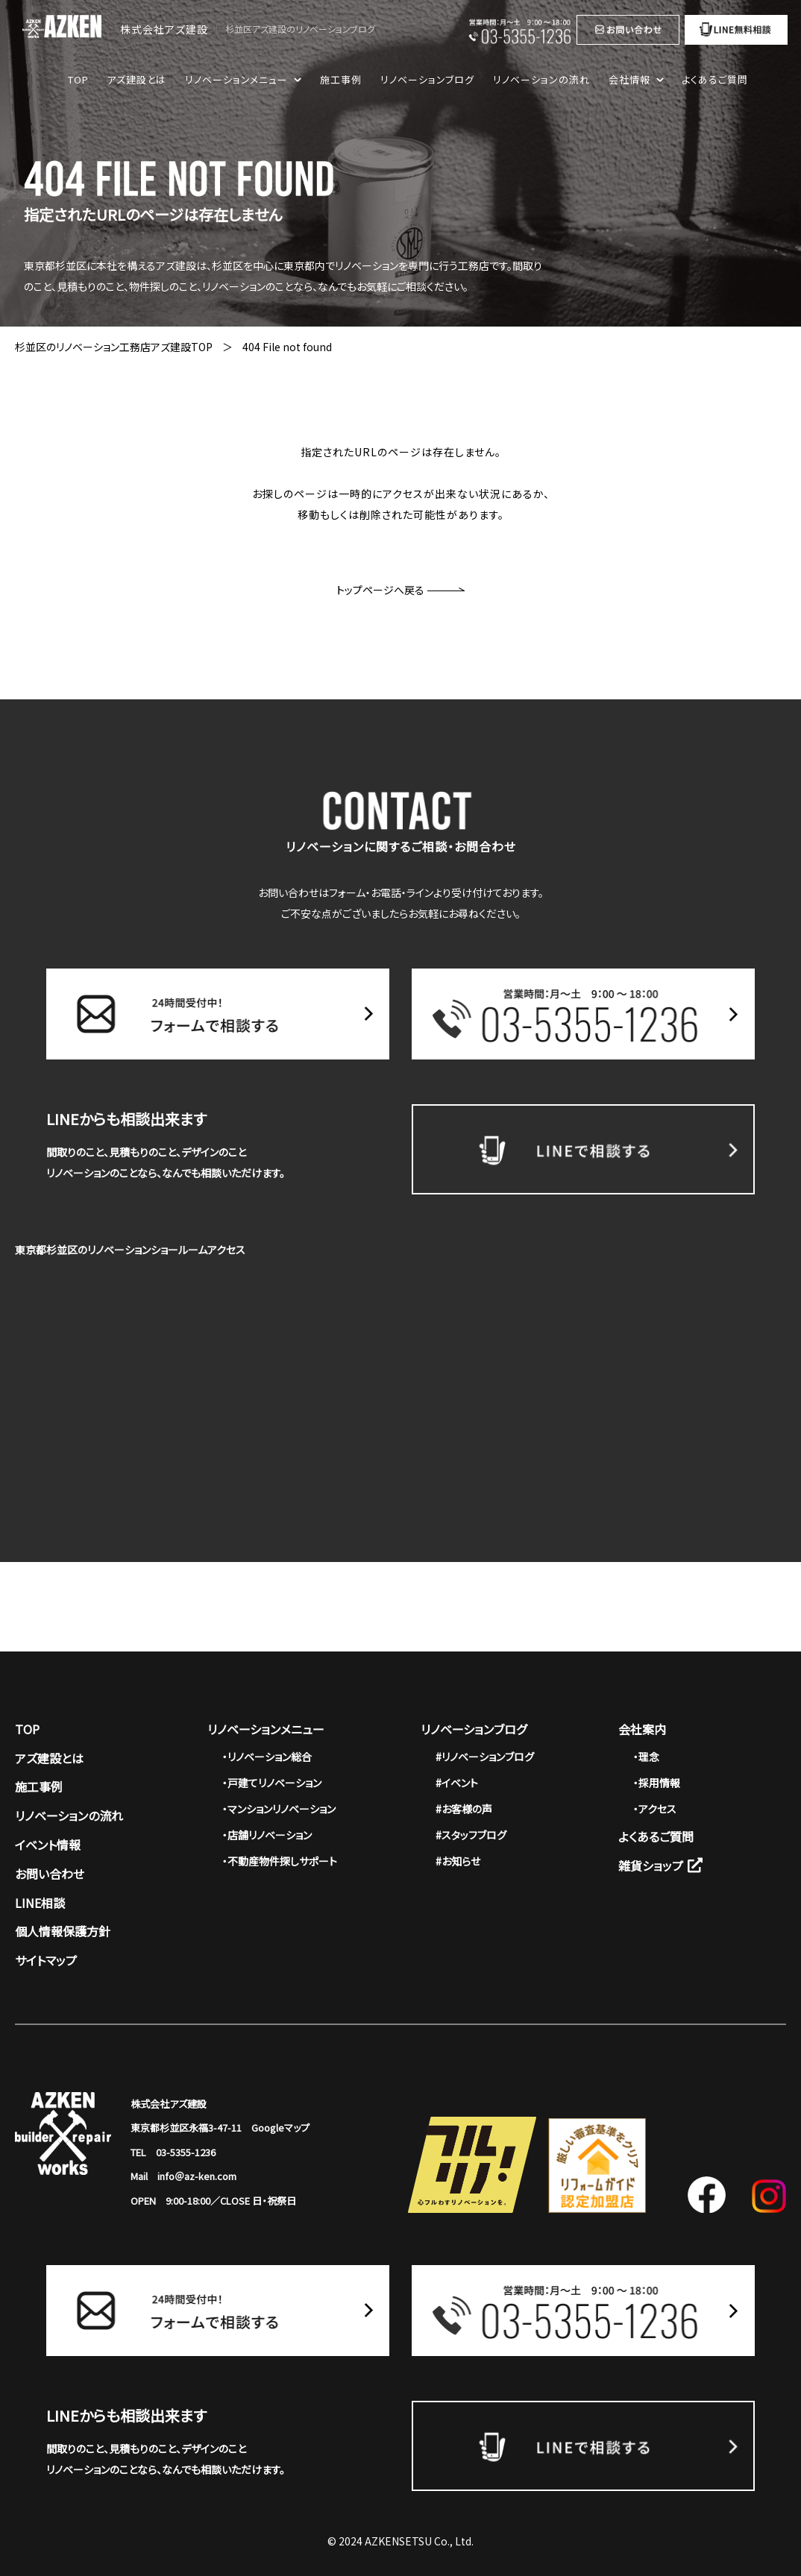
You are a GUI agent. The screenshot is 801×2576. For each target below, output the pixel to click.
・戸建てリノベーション (271, 1782)
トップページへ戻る (400, 590)
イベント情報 (48, 1845)
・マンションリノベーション (279, 1808)
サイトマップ (46, 1960)
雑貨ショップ (660, 1865)
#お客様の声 (464, 1808)
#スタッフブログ (471, 1834)
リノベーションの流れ (541, 79)
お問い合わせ (49, 1874)
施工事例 (341, 79)
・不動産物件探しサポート (279, 1861)
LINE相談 (40, 1903)
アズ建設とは (136, 79)
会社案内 (642, 1729)
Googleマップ (280, 2127)
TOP (78, 79)
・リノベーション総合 (267, 1756)
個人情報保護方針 (62, 1931)
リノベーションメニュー (265, 1729)
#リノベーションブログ (485, 1756)
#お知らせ (458, 1861)
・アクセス (654, 1808)
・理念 (646, 1756)
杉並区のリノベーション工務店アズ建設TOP (114, 346)
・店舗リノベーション (267, 1834)
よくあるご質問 (715, 79)
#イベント (457, 1782)
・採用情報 (656, 1782)
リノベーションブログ (427, 79)
